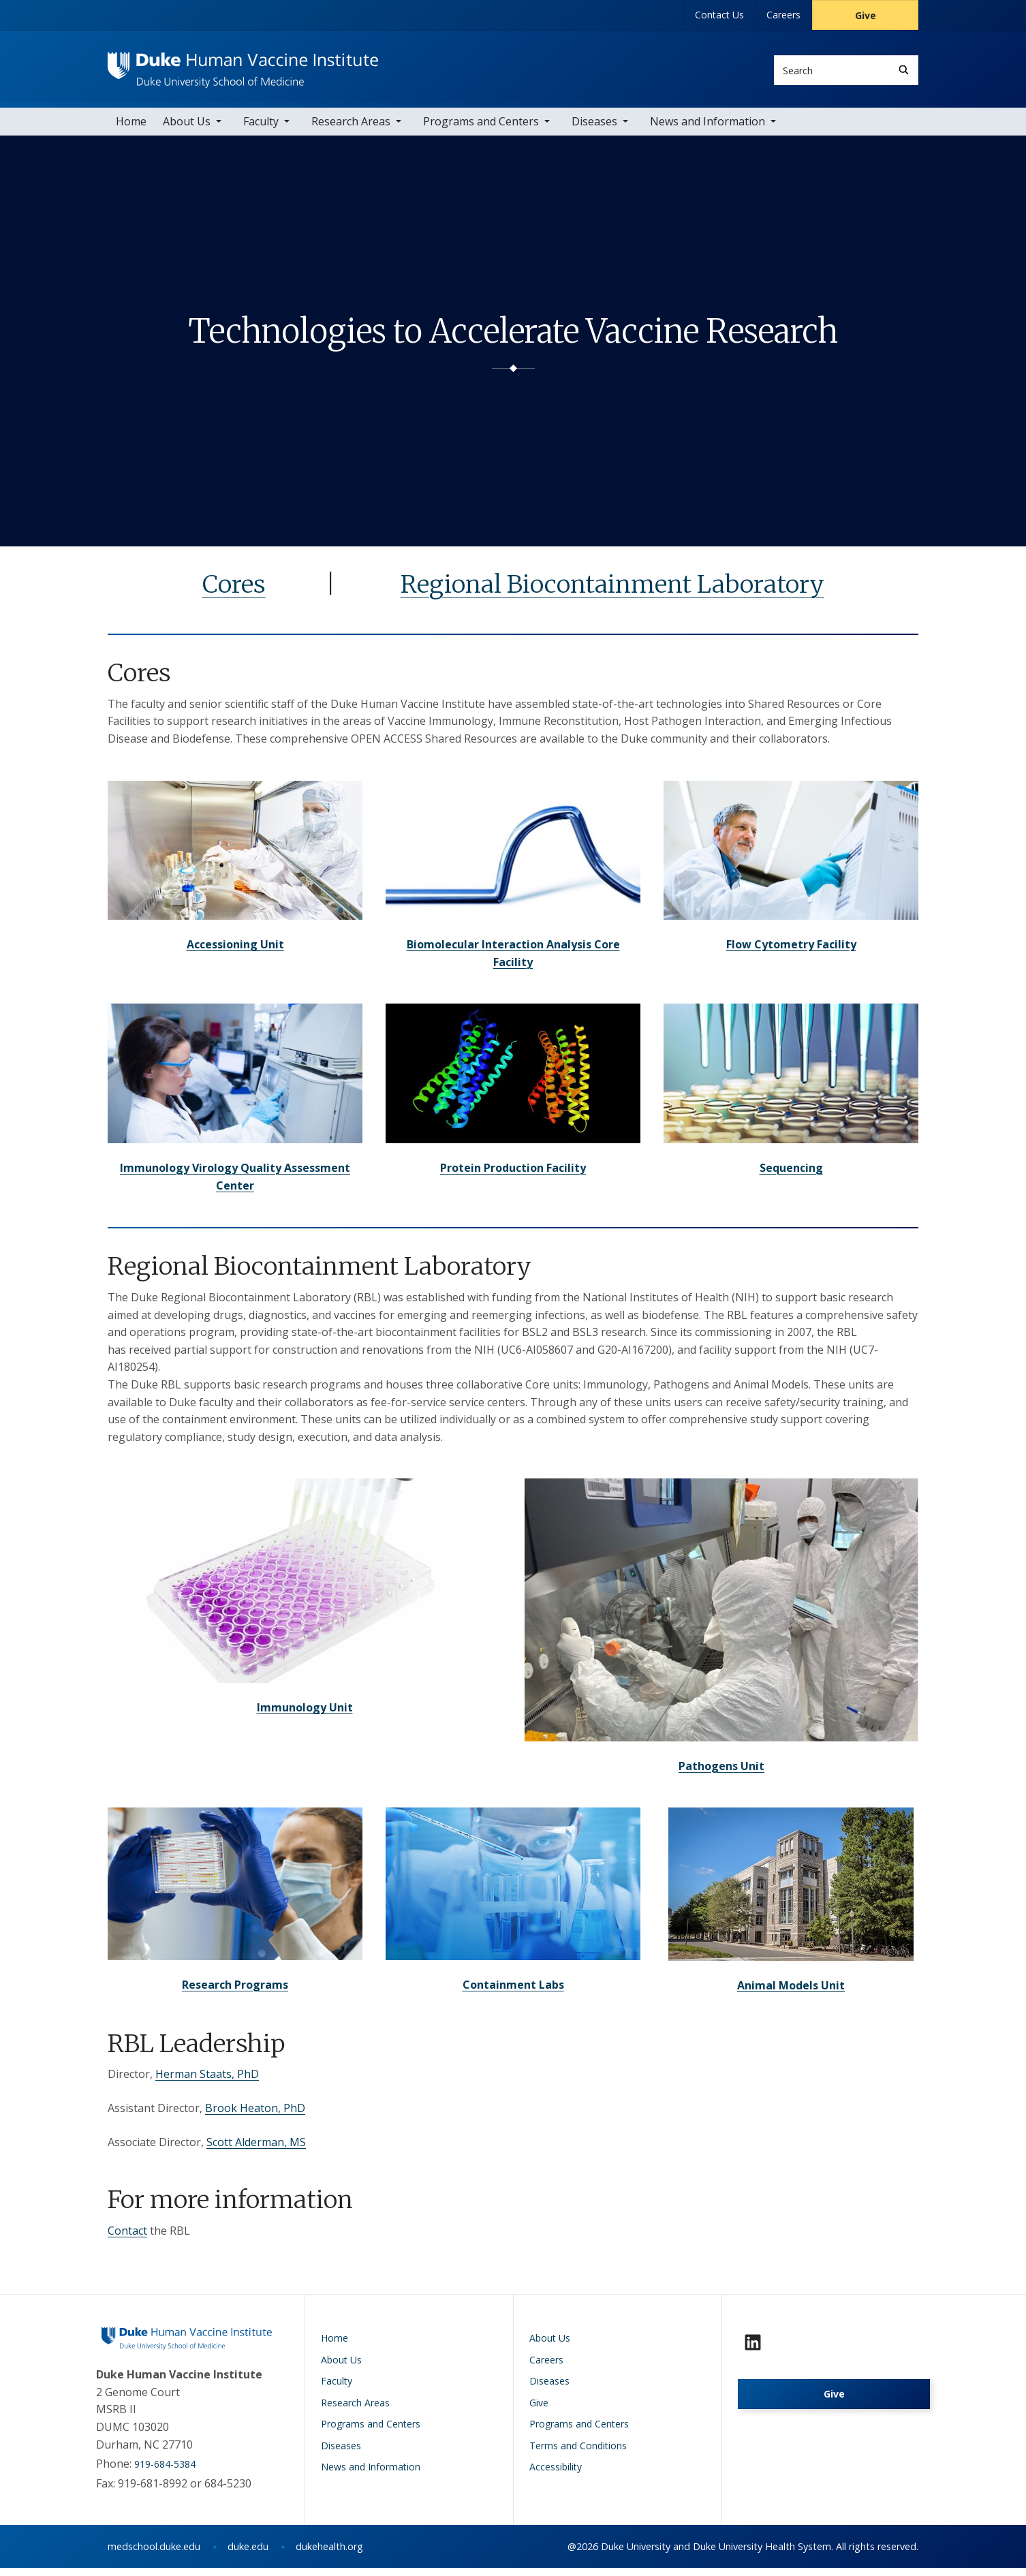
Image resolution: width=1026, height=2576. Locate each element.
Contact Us (719, 14)
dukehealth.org (329, 2554)
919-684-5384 (165, 2471)
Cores (234, 591)
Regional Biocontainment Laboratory (612, 591)
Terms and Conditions (578, 2453)
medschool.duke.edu (154, 2554)
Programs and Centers (481, 128)
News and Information (707, 128)
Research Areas (350, 128)
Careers (783, 14)
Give (865, 15)
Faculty (261, 128)
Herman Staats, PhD (207, 2082)
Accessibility (555, 2474)
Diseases (594, 128)
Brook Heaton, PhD (255, 2115)
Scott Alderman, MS (256, 2149)
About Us (187, 128)
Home (131, 128)
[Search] (903, 69)
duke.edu (248, 2554)
